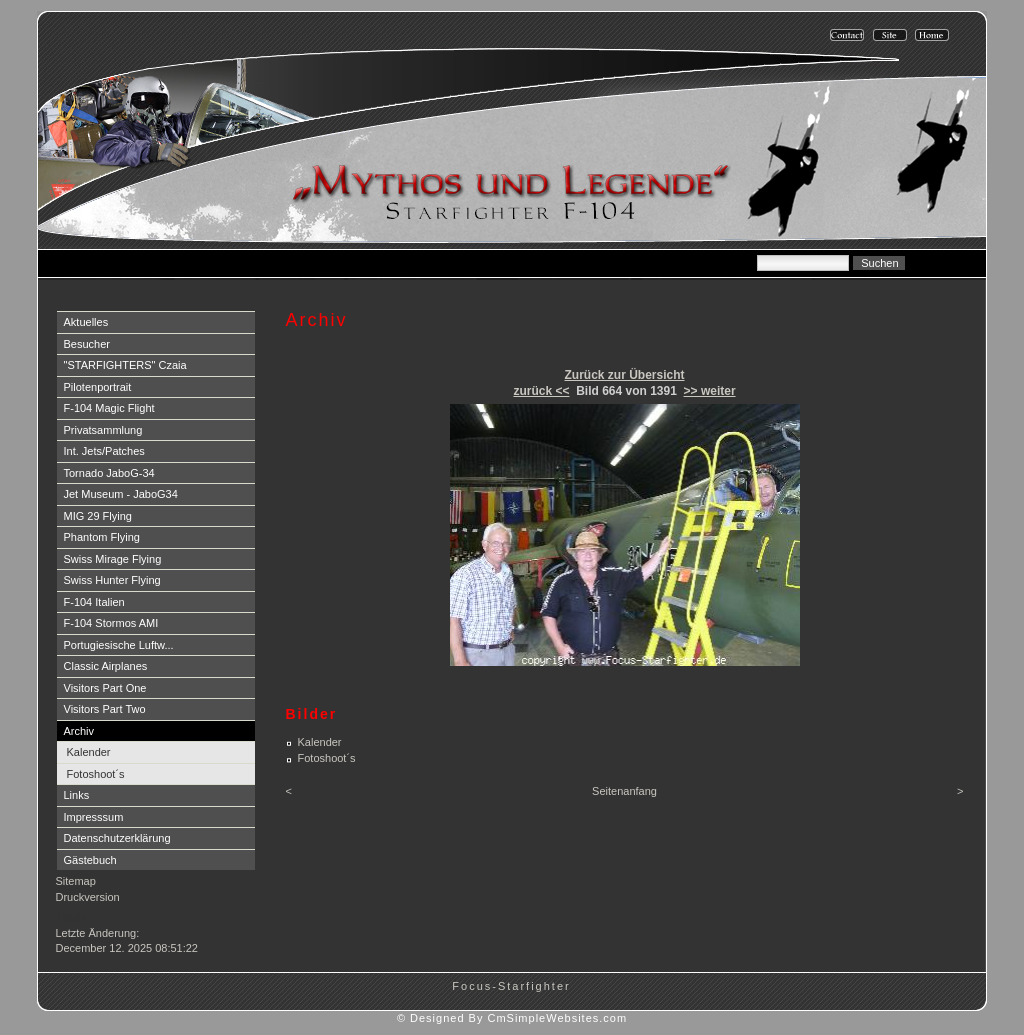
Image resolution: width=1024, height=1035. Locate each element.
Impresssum (94, 817)
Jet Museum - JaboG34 (121, 494)
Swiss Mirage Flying (113, 559)
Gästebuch (90, 860)
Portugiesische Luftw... (119, 645)
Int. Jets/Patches (104, 451)
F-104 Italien (94, 602)
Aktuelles (86, 322)
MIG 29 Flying (98, 516)
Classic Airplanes (106, 666)
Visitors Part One (105, 688)
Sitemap (76, 881)
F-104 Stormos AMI (111, 623)
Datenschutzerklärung (117, 838)
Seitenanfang (624, 791)
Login (71, 917)
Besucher (87, 344)
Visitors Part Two (105, 709)
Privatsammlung (103, 430)
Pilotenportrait (98, 387)
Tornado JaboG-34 (109, 473)
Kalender (89, 752)
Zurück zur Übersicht (624, 375)
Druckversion (88, 897)
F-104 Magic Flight (109, 408)
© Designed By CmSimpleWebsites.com (512, 1018)
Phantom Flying (102, 537)
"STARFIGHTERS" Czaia (125, 365)
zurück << (541, 391)
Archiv (79, 731)
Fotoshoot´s (96, 774)
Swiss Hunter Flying (112, 580)
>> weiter (710, 391)
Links (77, 795)
